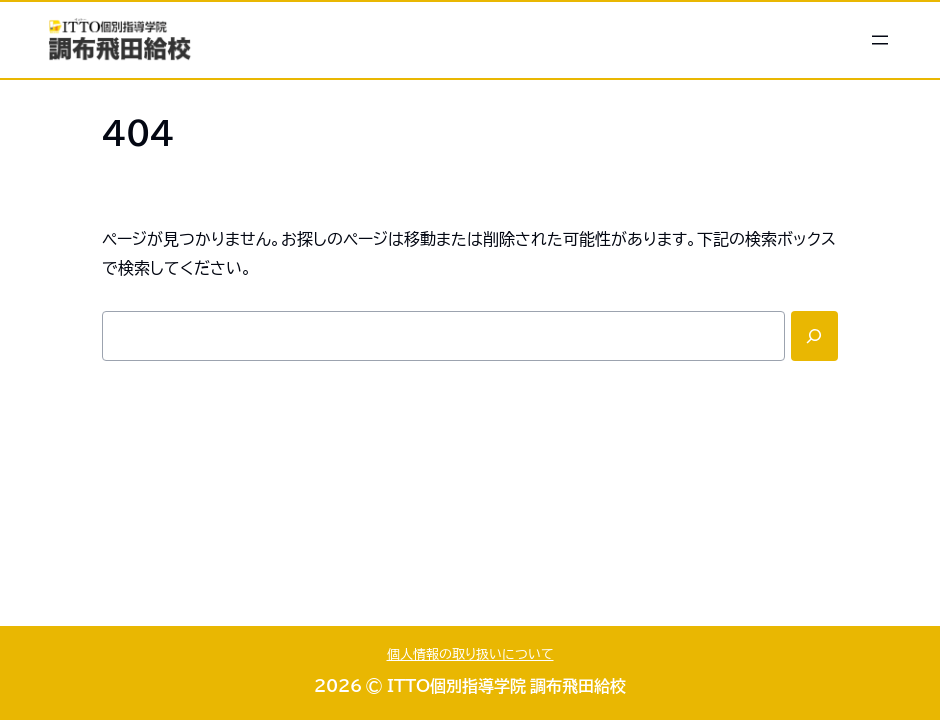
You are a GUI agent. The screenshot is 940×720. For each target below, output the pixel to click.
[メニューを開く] (880, 40)
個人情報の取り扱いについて (470, 654)
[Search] (814, 336)
